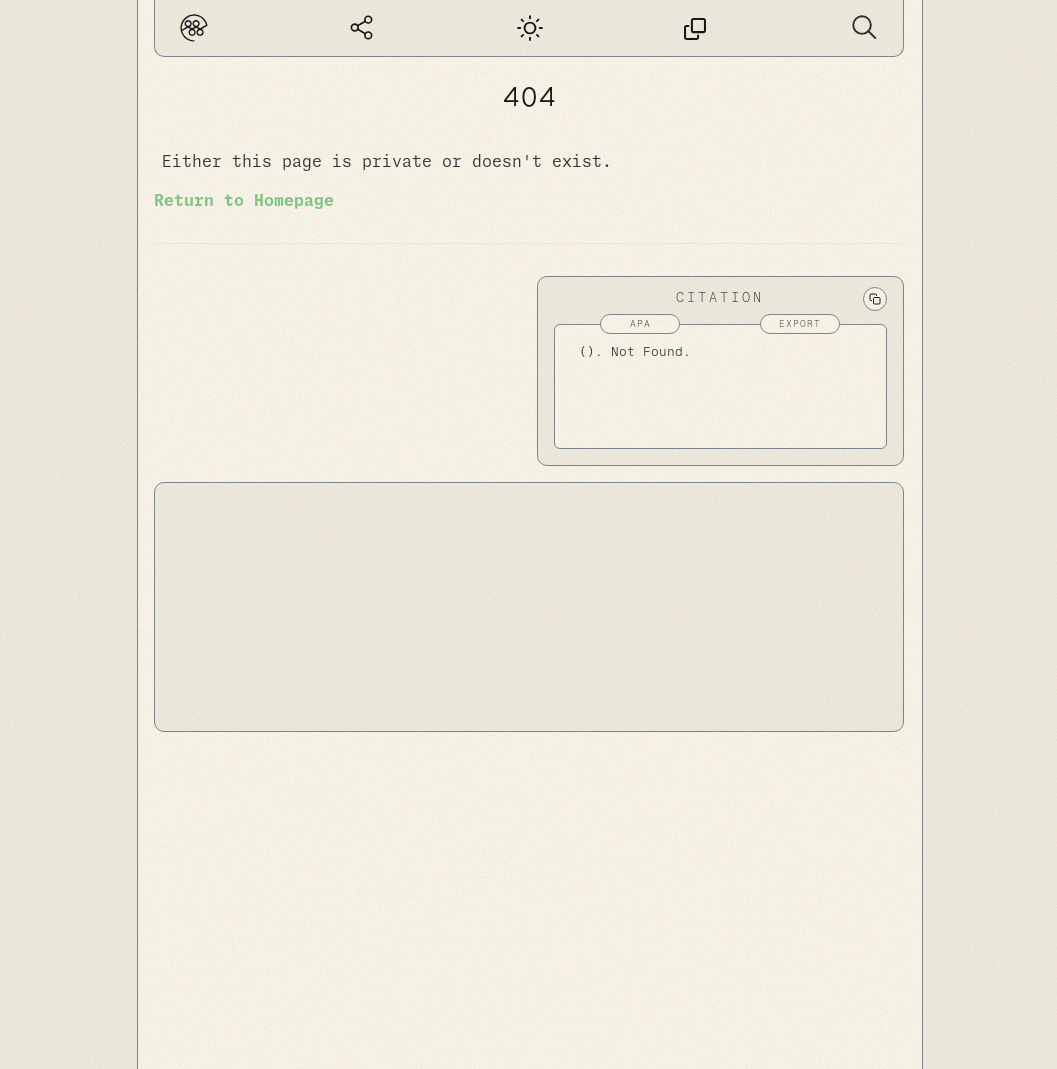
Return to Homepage (244, 201)
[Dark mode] (527, 28)
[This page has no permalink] (695, 28)
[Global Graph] (361, 28)
